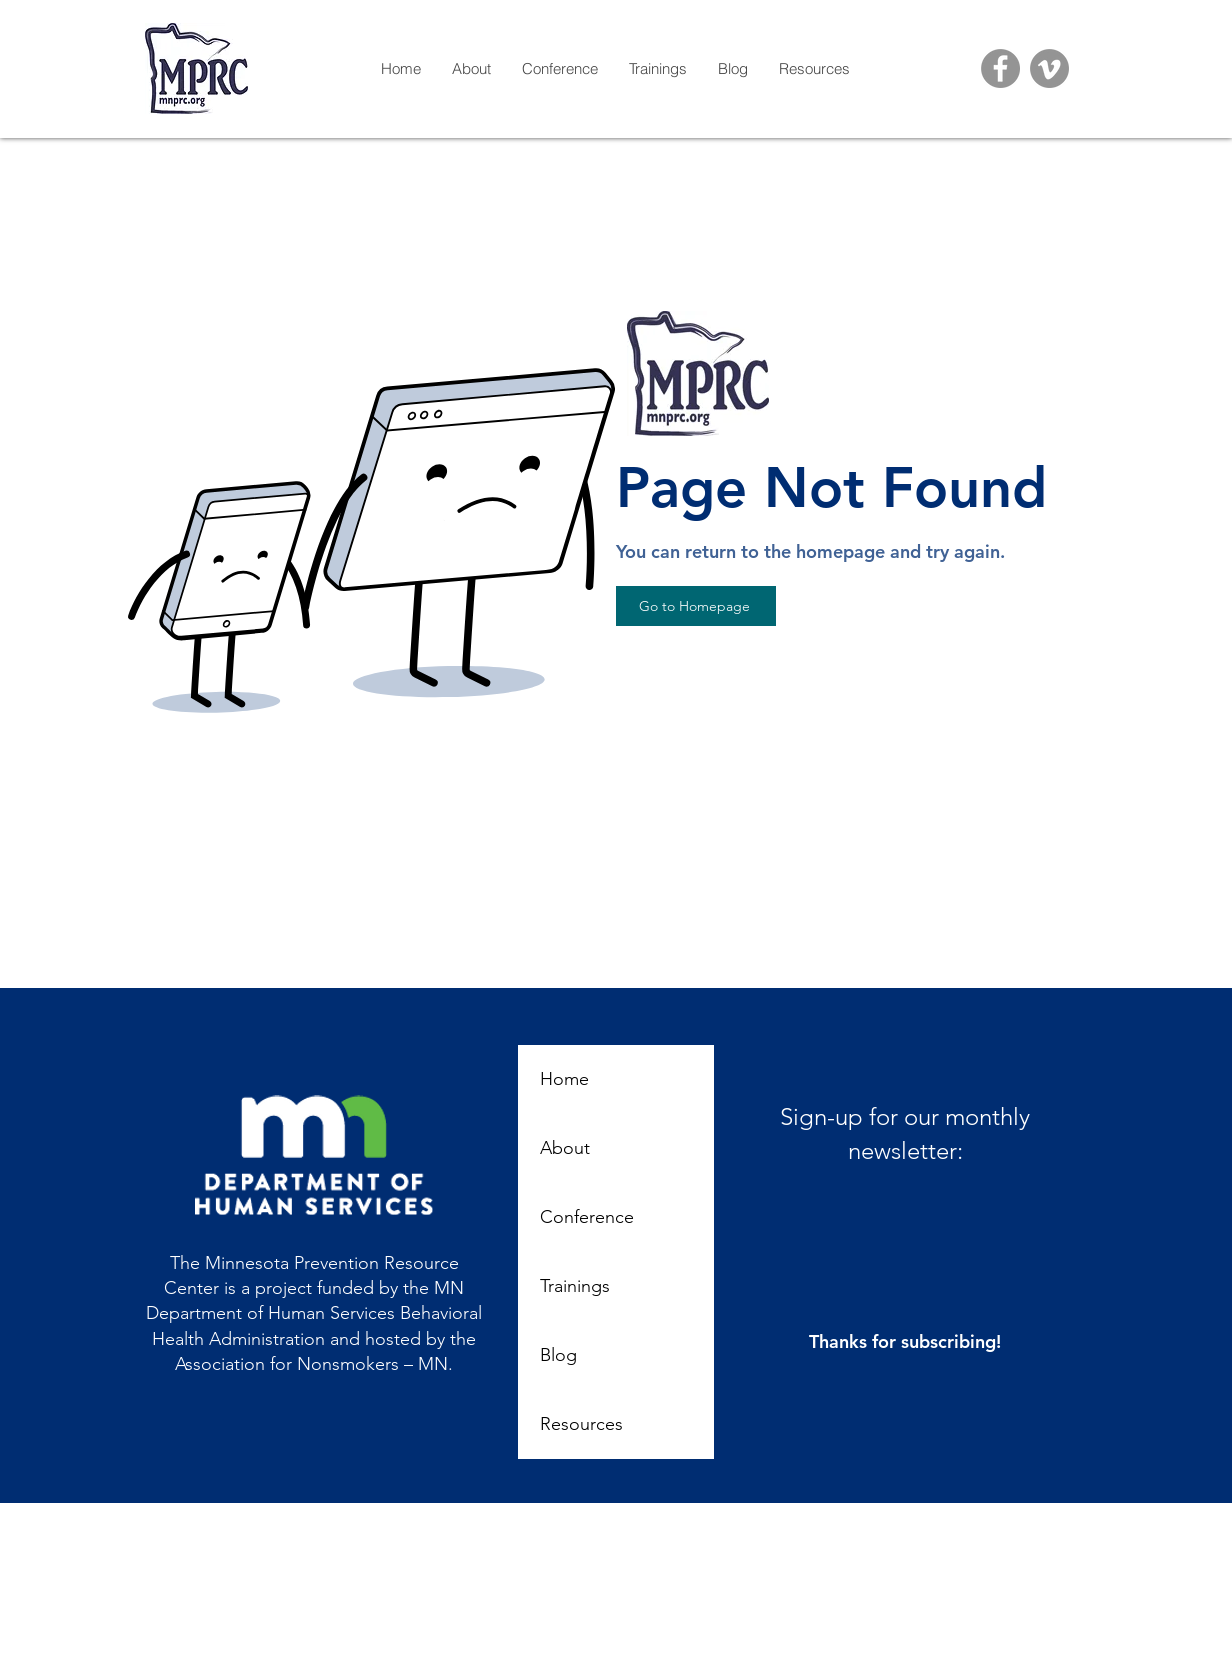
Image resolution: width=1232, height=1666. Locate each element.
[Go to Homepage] (696, 606)
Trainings (575, 1286)
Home (564, 1079)
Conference (587, 1217)
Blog (558, 1355)
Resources (581, 1424)
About (565, 1148)
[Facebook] (1000, 68)
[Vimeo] (1049, 68)
